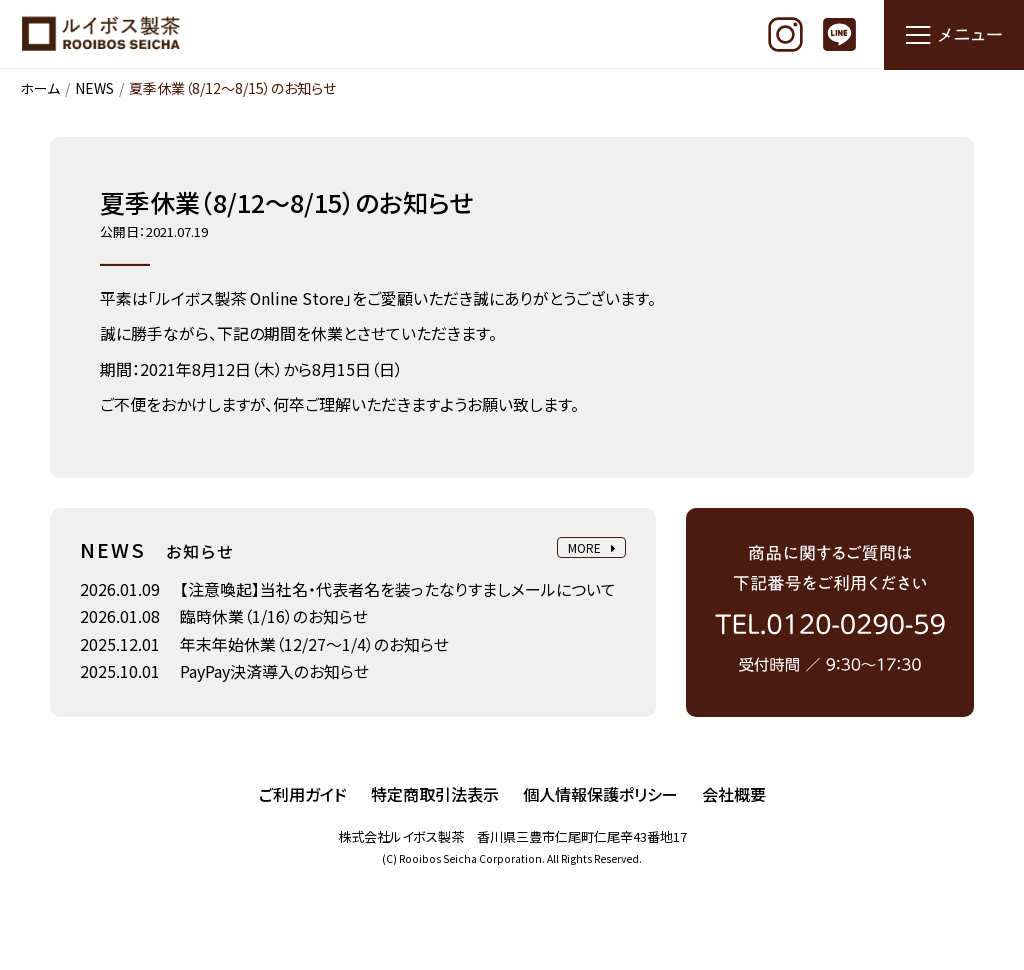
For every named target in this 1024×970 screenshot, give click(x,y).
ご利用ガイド (303, 795)
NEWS (94, 89)
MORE (591, 549)
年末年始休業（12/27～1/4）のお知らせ (314, 645)
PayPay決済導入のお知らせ (274, 673)
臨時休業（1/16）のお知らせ (274, 618)
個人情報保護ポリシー (600, 795)
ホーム (40, 89)
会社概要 (734, 795)
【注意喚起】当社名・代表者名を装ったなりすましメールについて (398, 590)
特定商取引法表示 (435, 795)
